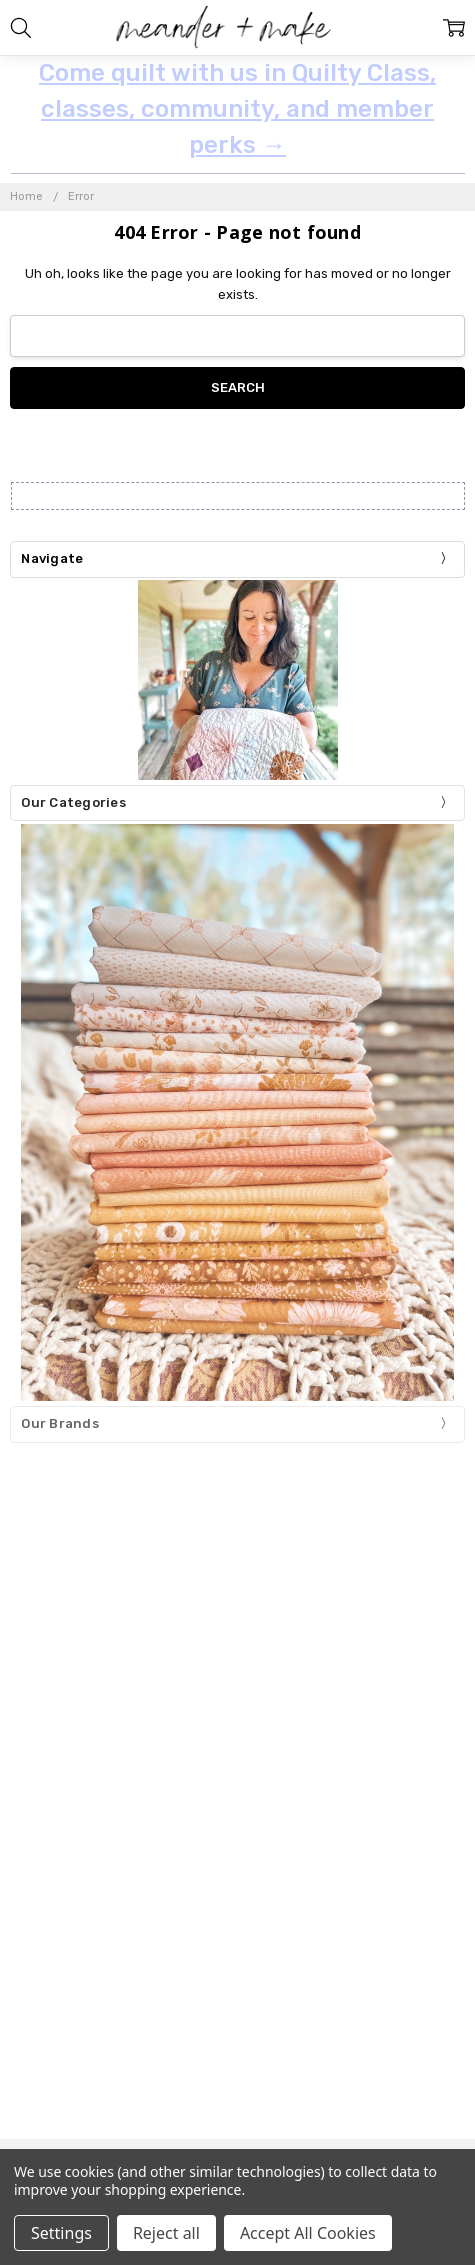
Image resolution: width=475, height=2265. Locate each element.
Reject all (166, 2233)
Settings (61, 2233)
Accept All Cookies (308, 2233)
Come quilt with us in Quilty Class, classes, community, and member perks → (237, 109)
